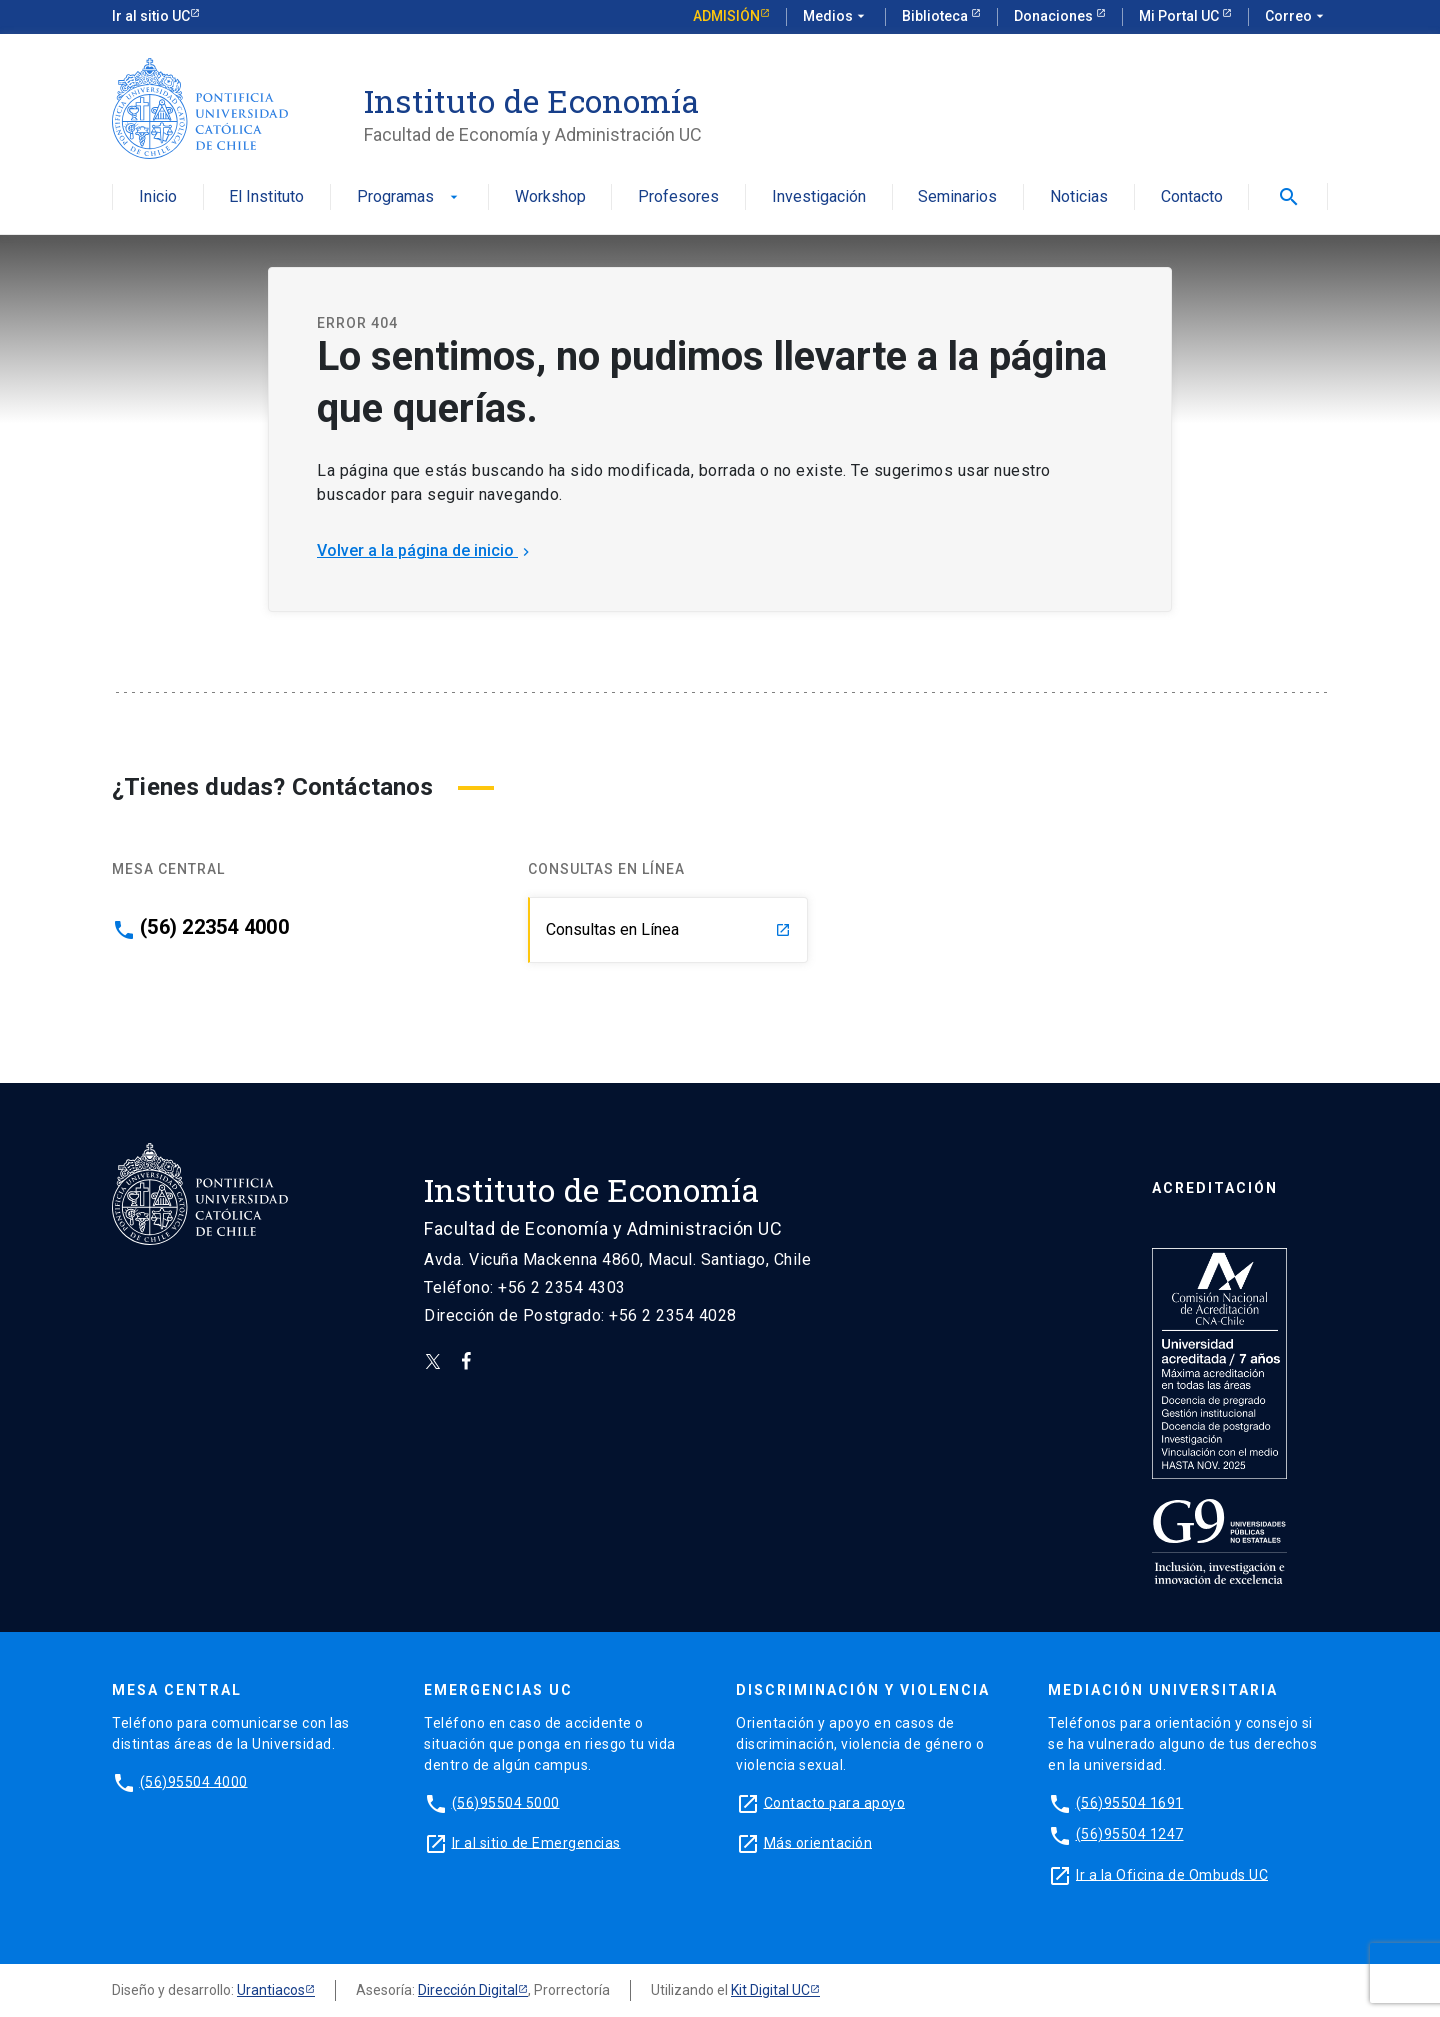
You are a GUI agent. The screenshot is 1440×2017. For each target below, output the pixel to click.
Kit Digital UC (770, 1990)
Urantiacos (271, 1990)
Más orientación (818, 1842)
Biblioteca (936, 16)
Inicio (158, 197)
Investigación (819, 197)
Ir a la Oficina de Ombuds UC (1172, 1874)
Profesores (678, 197)
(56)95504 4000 (194, 1781)
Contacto (1192, 197)
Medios (836, 17)
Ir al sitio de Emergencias (536, 1842)
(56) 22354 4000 (214, 927)
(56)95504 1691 (1130, 1802)
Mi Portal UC (1180, 16)
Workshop (550, 197)
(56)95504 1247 (1130, 1834)
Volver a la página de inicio (425, 550)
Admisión (726, 16)
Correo (1296, 17)
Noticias (1079, 197)
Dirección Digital (468, 1990)
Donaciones (1055, 16)
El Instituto (266, 197)
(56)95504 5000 (506, 1802)
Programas (409, 197)
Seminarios (957, 197)
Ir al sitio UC (151, 16)
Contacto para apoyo (835, 1802)
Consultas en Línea (668, 929)
